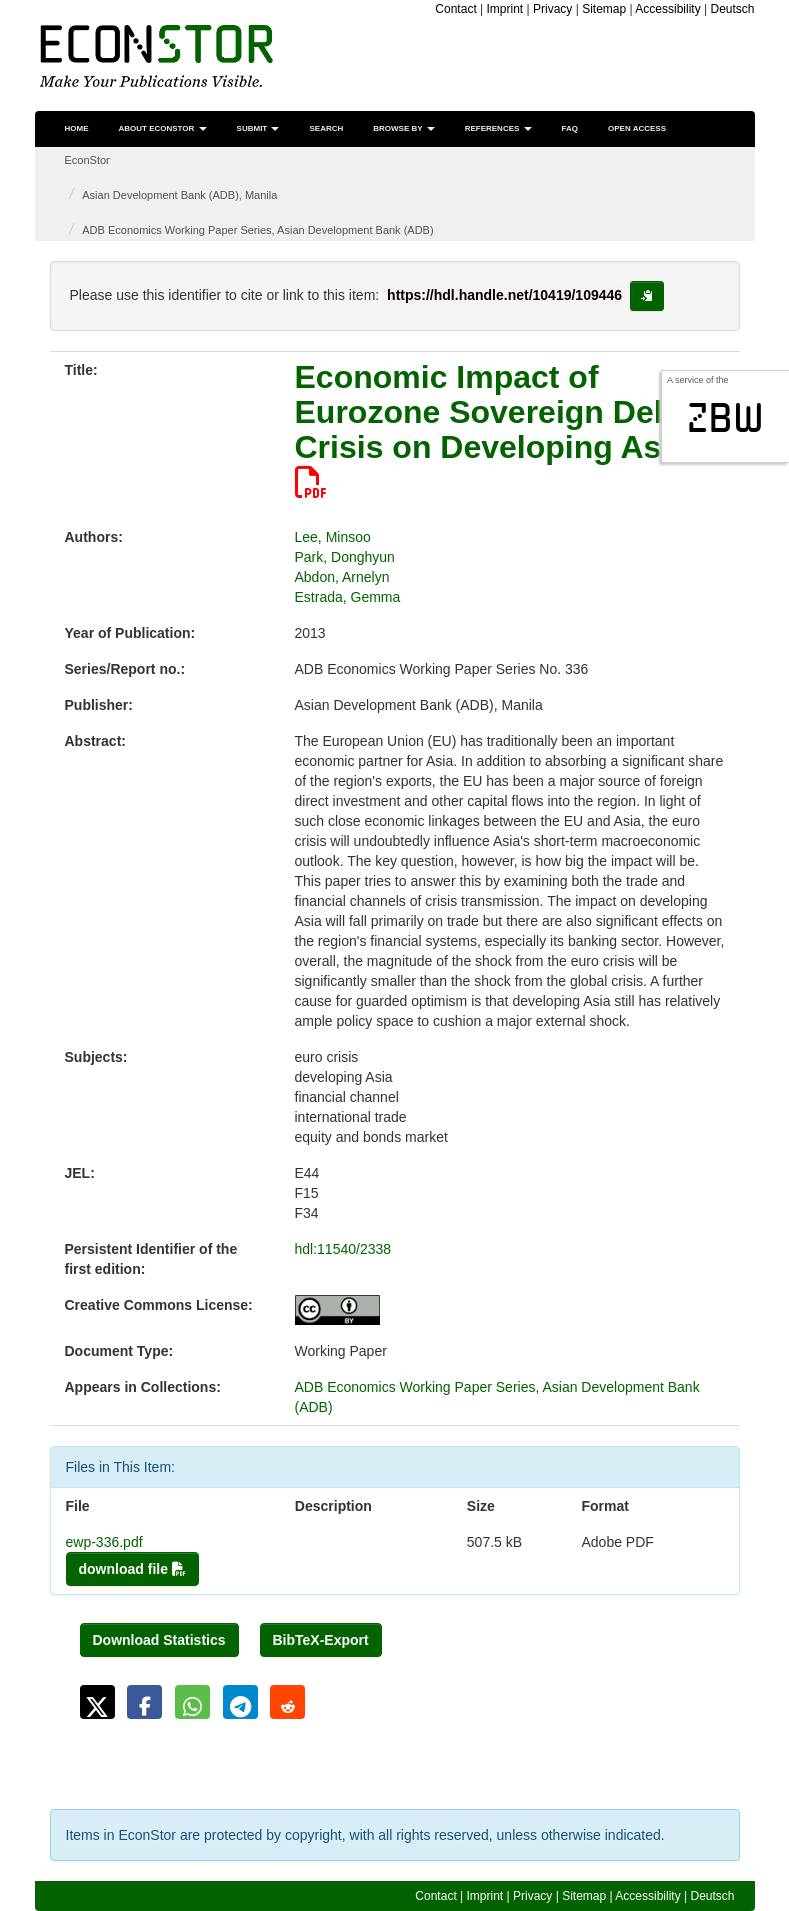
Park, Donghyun (345, 557)
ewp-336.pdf (104, 1542)
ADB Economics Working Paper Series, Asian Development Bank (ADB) (257, 230)
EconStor (87, 160)
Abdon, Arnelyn (342, 577)
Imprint (505, 9)
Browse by (403, 128)
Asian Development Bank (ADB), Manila (179, 195)
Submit (258, 128)
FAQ (570, 128)
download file (132, 1569)
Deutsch (732, 9)
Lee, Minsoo (333, 537)
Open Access (637, 128)
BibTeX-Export (321, 1640)
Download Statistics (159, 1640)
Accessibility (667, 9)
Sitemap (604, 9)
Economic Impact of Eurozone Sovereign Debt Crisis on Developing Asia (492, 428)
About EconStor (163, 128)
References (498, 128)
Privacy (552, 9)
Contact (455, 9)
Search (326, 128)
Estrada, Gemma (348, 597)
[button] (97, 1702)
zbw (725, 418)
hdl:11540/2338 (343, 1249)
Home (77, 128)
